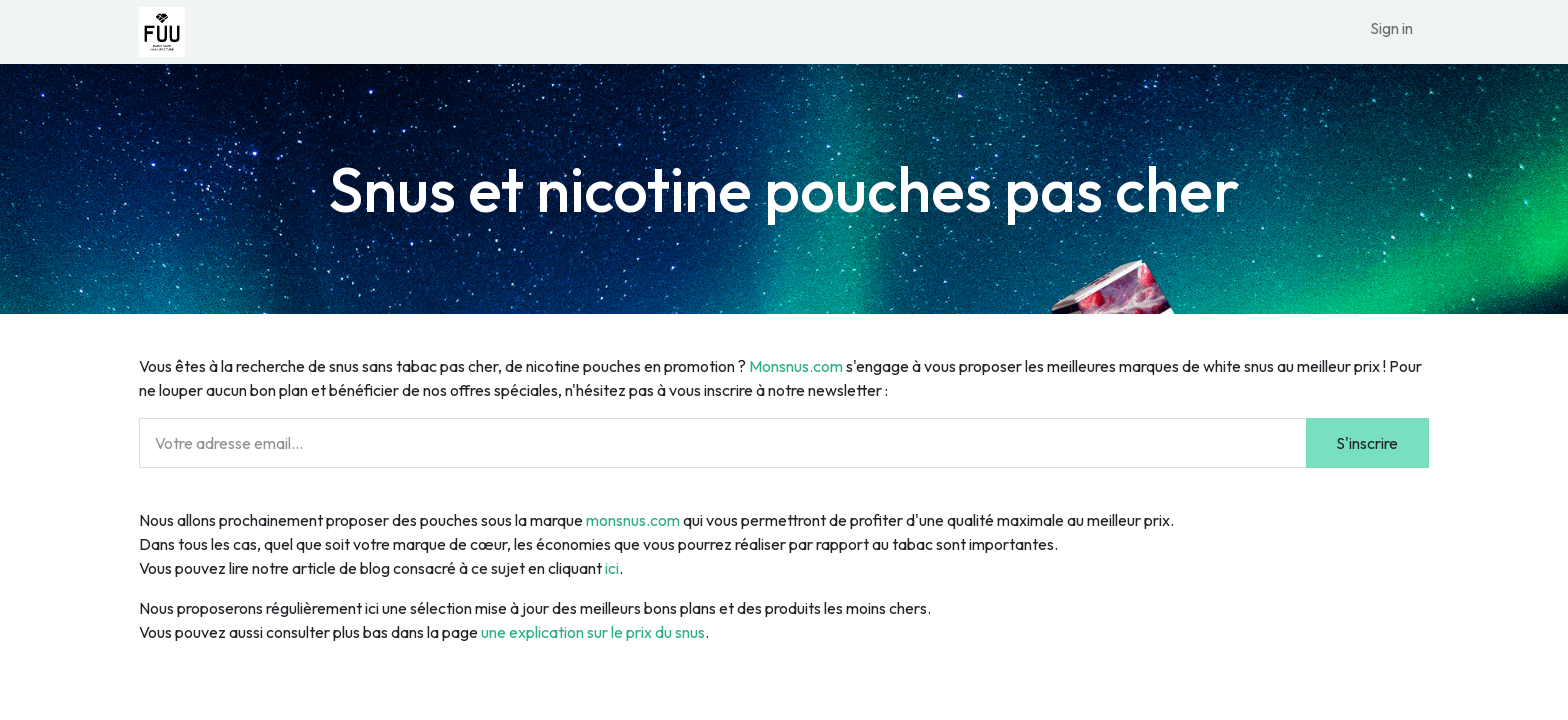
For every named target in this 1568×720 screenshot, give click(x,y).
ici (612, 568)
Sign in (1391, 28)
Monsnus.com (796, 366)
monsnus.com (633, 520)
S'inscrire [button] (1367, 443)
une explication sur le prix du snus (593, 632)
